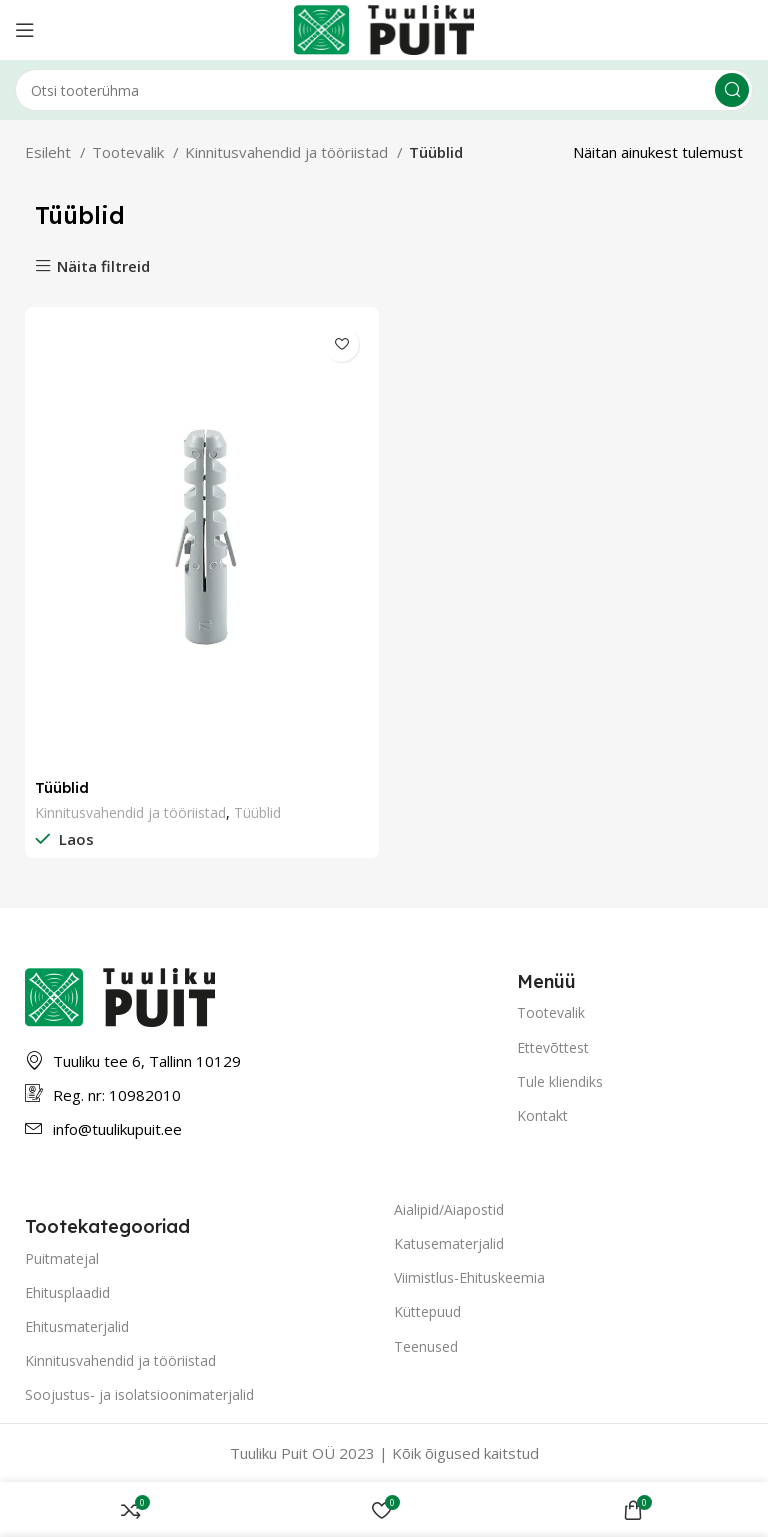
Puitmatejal (62, 1258)
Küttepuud (427, 1311)
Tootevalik (130, 152)
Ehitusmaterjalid (77, 1326)
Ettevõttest (553, 1047)
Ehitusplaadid (67, 1292)
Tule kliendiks (560, 1081)
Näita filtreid (103, 266)
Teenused (426, 1346)
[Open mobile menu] (25, 30)
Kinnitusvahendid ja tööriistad (288, 152)
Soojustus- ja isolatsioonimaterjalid (139, 1394)
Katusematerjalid (449, 1243)
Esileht (50, 152)
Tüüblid (62, 787)
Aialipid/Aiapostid (449, 1209)
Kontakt (542, 1115)
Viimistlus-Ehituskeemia (469, 1277)
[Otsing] (384, 90)
